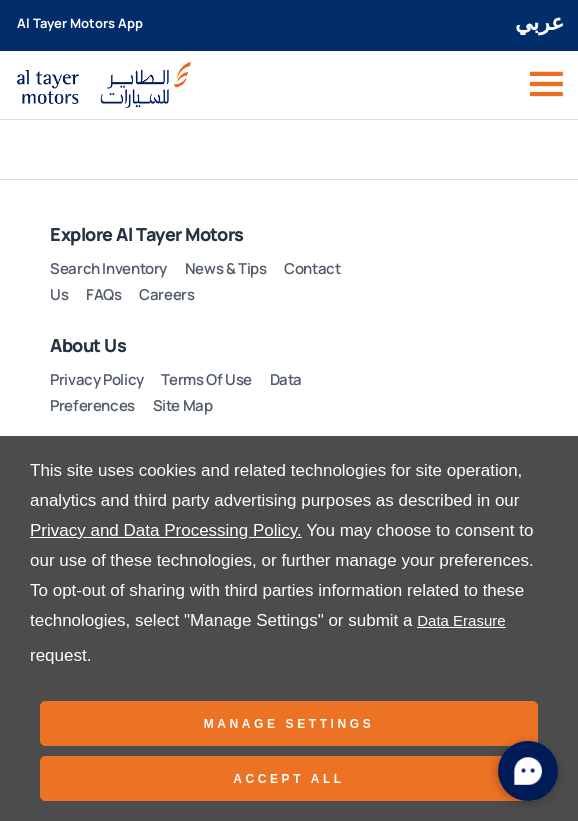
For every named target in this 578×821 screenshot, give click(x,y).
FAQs (104, 294)
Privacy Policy (97, 379)
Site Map (183, 405)
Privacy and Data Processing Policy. (166, 530)
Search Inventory (108, 268)
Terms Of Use (206, 379)
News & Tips (226, 268)
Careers (166, 294)
